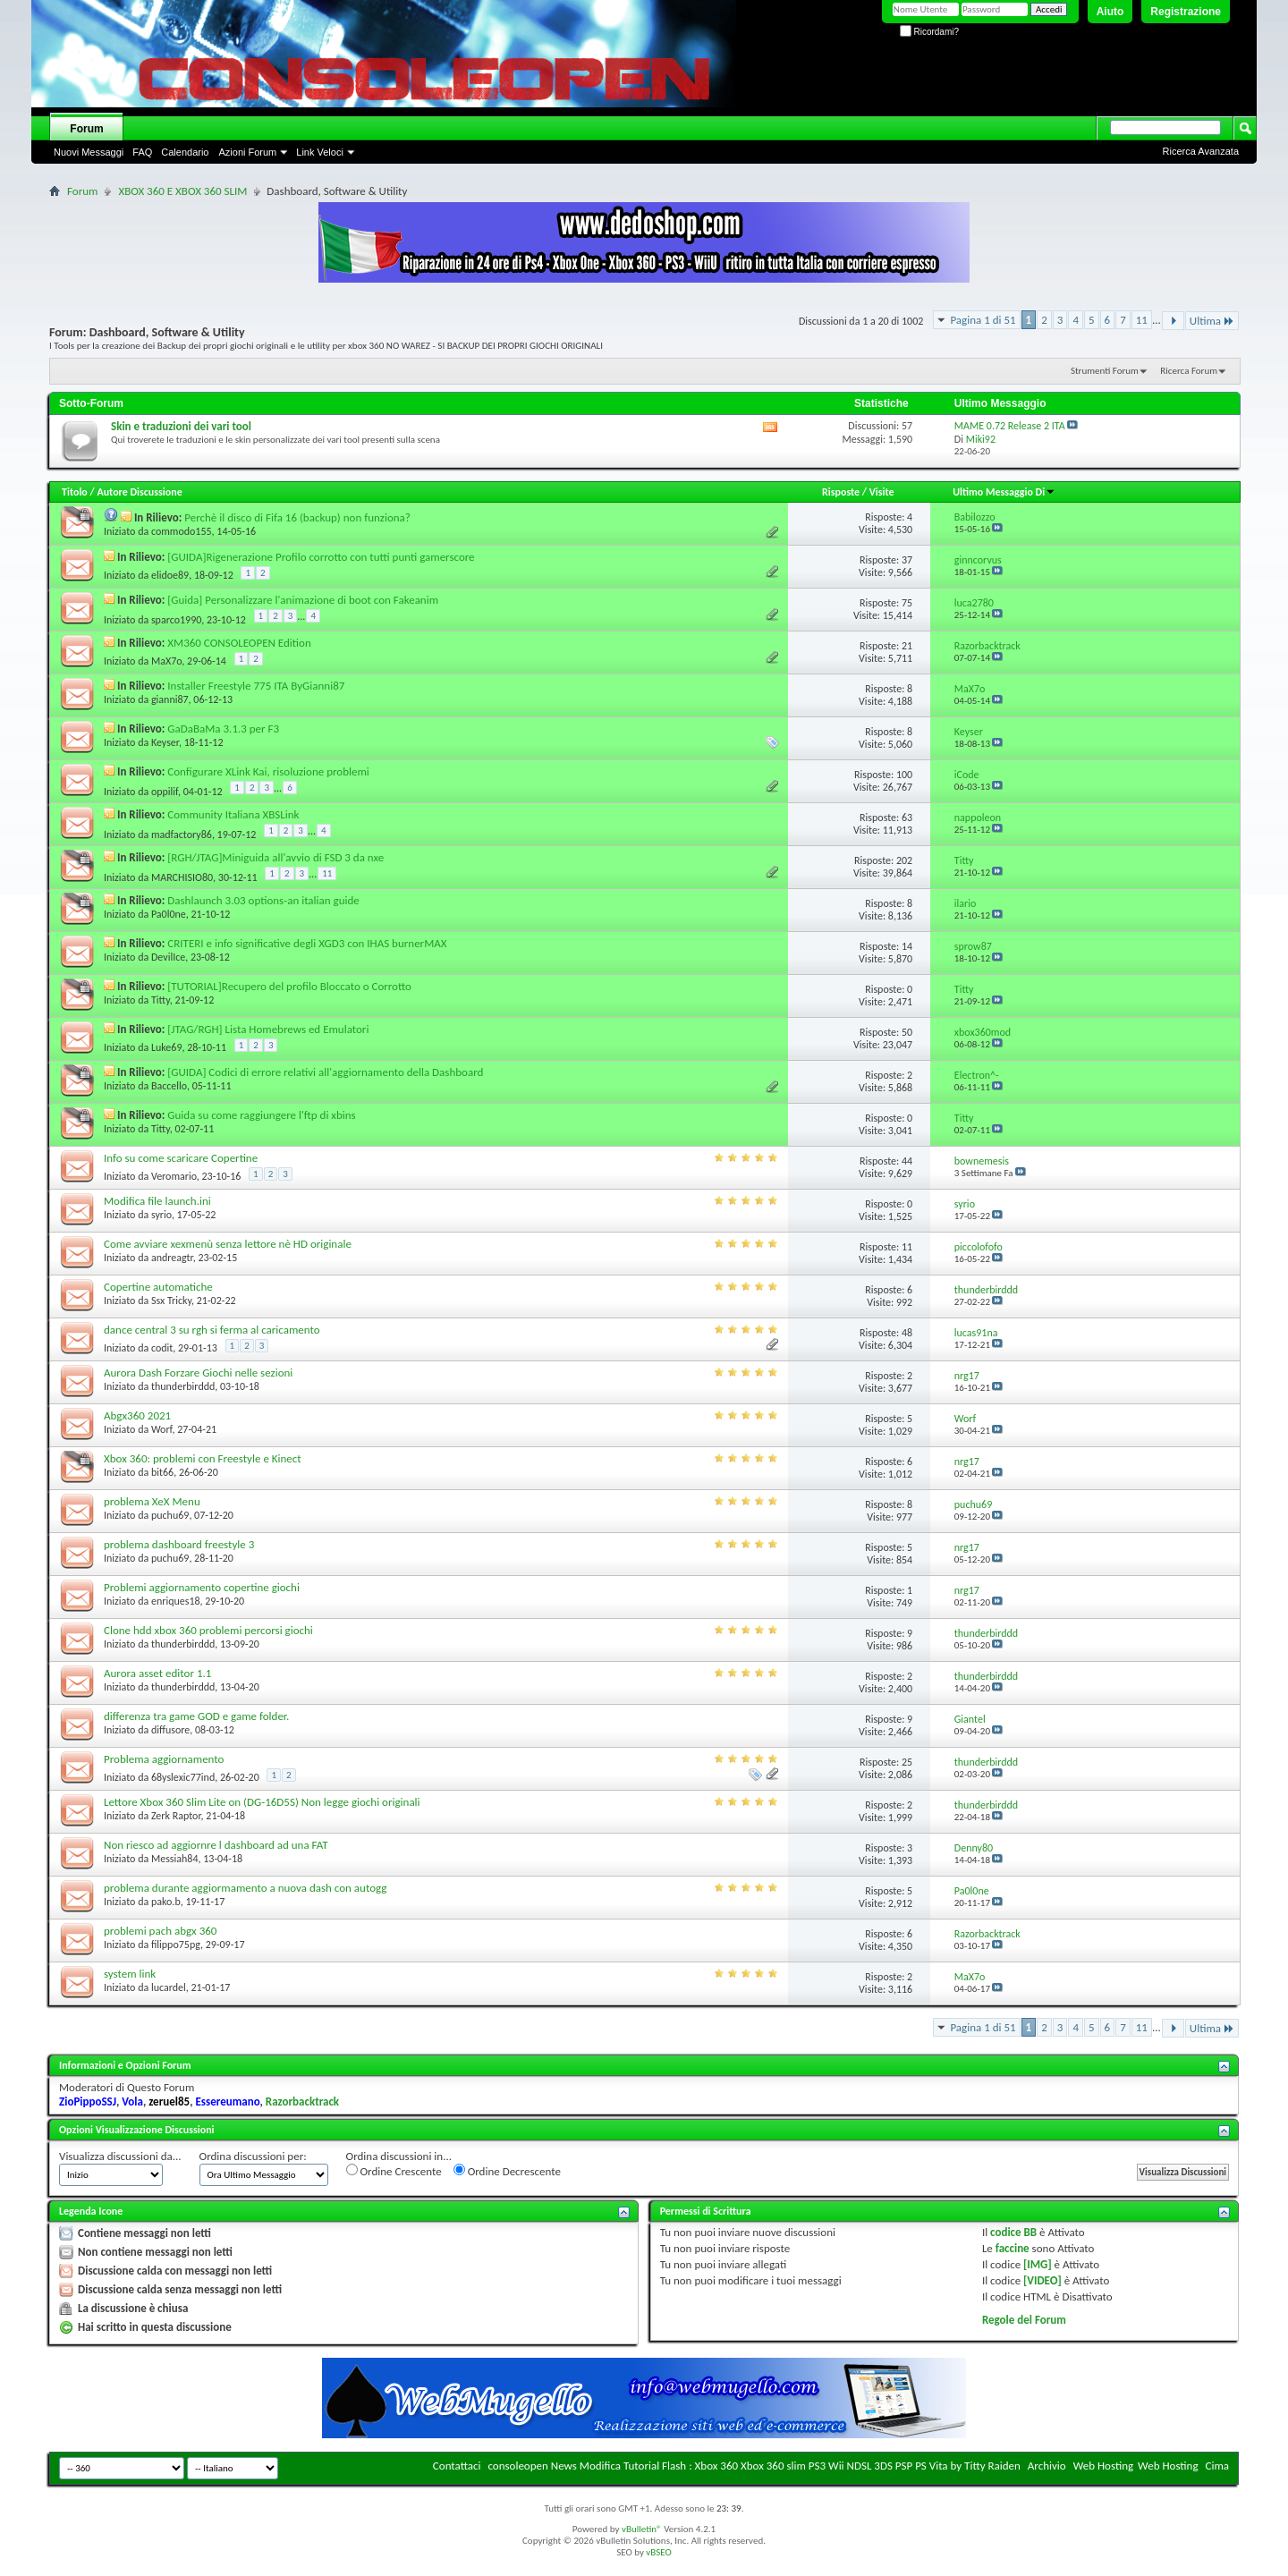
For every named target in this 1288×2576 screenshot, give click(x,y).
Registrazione (1185, 11)
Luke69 (166, 1047)
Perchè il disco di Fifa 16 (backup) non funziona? (297, 517)
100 (904, 774)
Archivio (1047, 2465)
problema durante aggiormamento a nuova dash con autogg (245, 1887)
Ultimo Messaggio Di (1004, 492)
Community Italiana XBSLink (233, 814)
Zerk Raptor (176, 1815)
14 (907, 946)
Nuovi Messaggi (88, 152)
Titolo (75, 492)
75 (907, 603)
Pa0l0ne (168, 914)
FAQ (142, 152)
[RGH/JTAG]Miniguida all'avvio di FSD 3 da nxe (275, 857)
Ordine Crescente (394, 2171)
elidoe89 (170, 575)
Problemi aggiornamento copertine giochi (202, 1587)
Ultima (1212, 320)
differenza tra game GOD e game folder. (196, 1716)
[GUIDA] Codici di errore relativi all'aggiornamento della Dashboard (325, 1072)
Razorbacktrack (302, 2101)
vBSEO (659, 2552)
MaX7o (166, 661)
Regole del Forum (1024, 2319)
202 (904, 860)
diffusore (170, 1730)
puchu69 (170, 1515)
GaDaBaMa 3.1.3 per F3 (223, 728)
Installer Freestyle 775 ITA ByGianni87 (255, 685)
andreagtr (172, 1257)
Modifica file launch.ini (157, 1201)
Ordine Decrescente (507, 2171)
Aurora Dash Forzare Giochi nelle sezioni (198, 1372)
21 (907, 646)
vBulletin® (642, 2529)
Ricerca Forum (1188, 371)
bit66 (162, 1472)
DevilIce (168, 957)
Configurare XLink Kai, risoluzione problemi (268, 771)
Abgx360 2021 (137, 1415)
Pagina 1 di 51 (982, 319)
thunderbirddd (183, 1386)
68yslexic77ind (183, 1777)
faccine (1013, 2248)
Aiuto (1110, 11)
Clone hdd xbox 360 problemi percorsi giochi (208, 1630)
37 (907, 560)
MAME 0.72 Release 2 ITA (1009, 425)
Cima (1217, 2465)
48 (907, 1332)
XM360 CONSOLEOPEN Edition (238, 642)
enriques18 (175, 1601)
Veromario (174, 1176)
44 (907, 1161)
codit (162, 1348)
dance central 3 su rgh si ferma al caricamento (212, 1329)
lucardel (168, 1987)
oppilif (164, 791)
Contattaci (457, 2465)
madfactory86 (181, 834)
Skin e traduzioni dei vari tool (181, 426)
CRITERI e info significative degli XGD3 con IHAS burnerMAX (306, 943)
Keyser (165, 742)
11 (1142, 319)
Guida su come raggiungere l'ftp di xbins (261, 1115)
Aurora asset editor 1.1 (157, 1673)
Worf (162, 1429)
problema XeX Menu (152, 1501)
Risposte (841, 492)
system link (130, 1973)
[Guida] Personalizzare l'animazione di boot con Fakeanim (302, 599)
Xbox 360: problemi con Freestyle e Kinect (202, 1458)
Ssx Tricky (171, 1300)
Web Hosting (1103, 2465)
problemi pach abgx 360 (160, 1930)
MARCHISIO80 (182, 877)
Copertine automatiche (158, 1286)
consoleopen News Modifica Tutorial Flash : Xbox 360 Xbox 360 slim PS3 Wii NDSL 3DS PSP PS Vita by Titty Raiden (753, 2465)
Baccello (169, 1086)
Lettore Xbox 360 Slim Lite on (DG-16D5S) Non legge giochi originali (262, 1802)
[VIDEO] (1042, 2280)
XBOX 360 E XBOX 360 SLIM (182, 191)
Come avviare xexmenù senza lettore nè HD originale (228, 1243)
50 (907, 1032)
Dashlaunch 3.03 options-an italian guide (263, 900)
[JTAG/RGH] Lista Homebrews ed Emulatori (268, 1029)
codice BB (1013, 2232)
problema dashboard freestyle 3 (179, 1544)
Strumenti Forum (1105, 371)
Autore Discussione (139, 492)
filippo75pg (175, 1944)
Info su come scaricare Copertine (181, 1158)
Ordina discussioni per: (253, 2156)
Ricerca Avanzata (1201, 151)
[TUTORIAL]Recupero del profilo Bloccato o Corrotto (289, 986)
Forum (86, 129)
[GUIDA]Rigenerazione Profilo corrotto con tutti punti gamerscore (320, 557)
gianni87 (170, 699)
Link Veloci (319, 152)
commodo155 (181, 531)
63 (907, 817)
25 (907, 1762)
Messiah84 (175, 1858)
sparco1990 (176, 620)
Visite (881, 492)
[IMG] (1037, 2264)
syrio (161, 1214)
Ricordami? (929, 32)
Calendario (184, 152)
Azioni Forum (247, 152)
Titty (160, 1000)
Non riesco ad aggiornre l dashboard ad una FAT (216, 1845)
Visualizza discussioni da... (120, 2156)
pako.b (166, 1901)
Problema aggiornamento (164, 1759)
